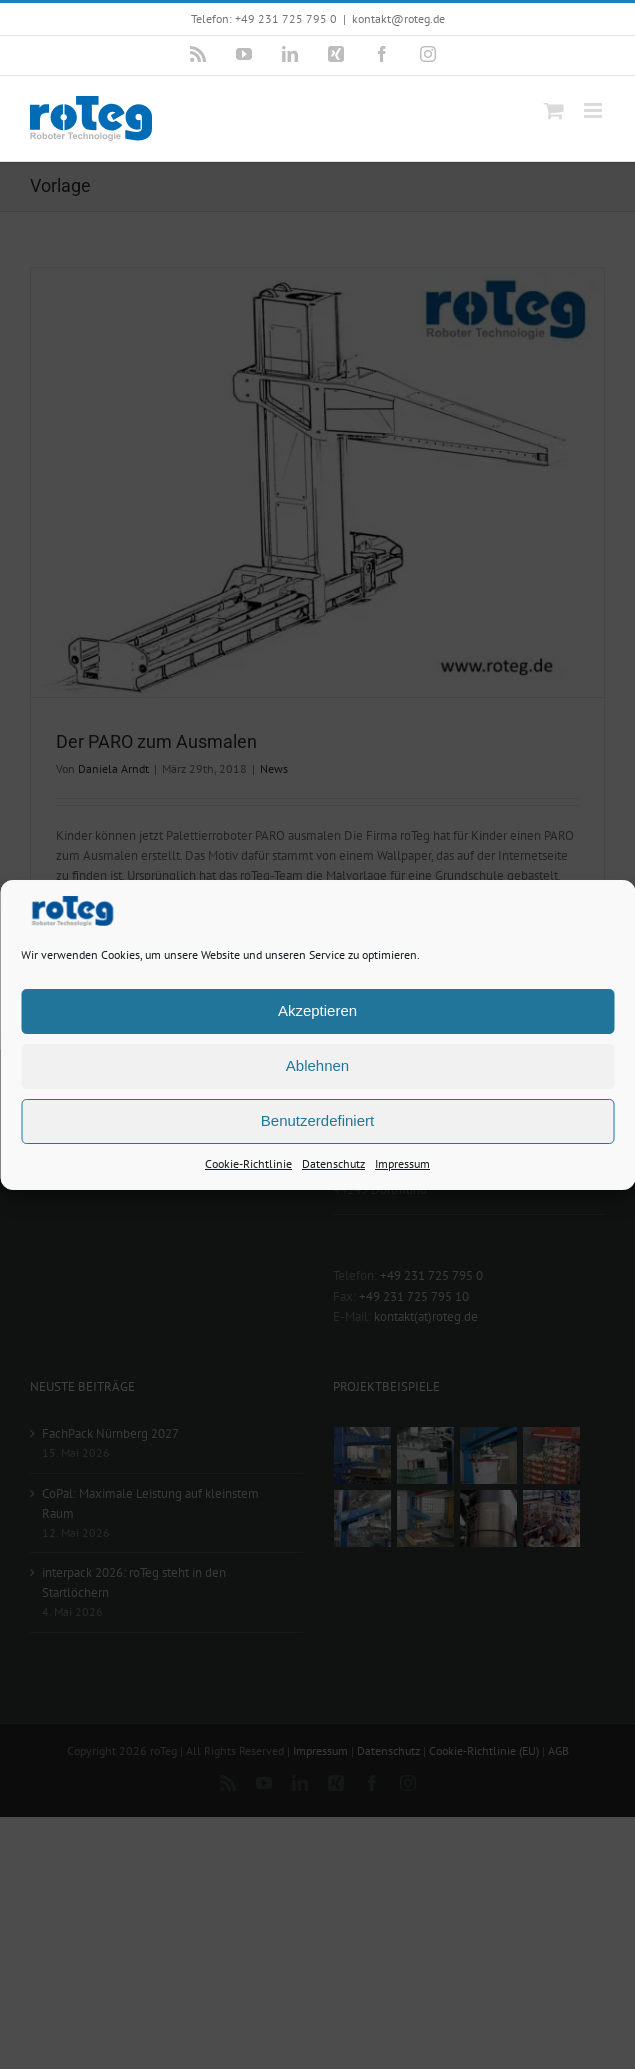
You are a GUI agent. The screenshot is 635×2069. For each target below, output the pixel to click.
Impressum (402, 1162)
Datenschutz (333, 1162)
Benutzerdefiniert (317, 1120)
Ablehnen (317, 1065)
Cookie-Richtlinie (248, 1162)
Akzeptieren (317, 1010)
